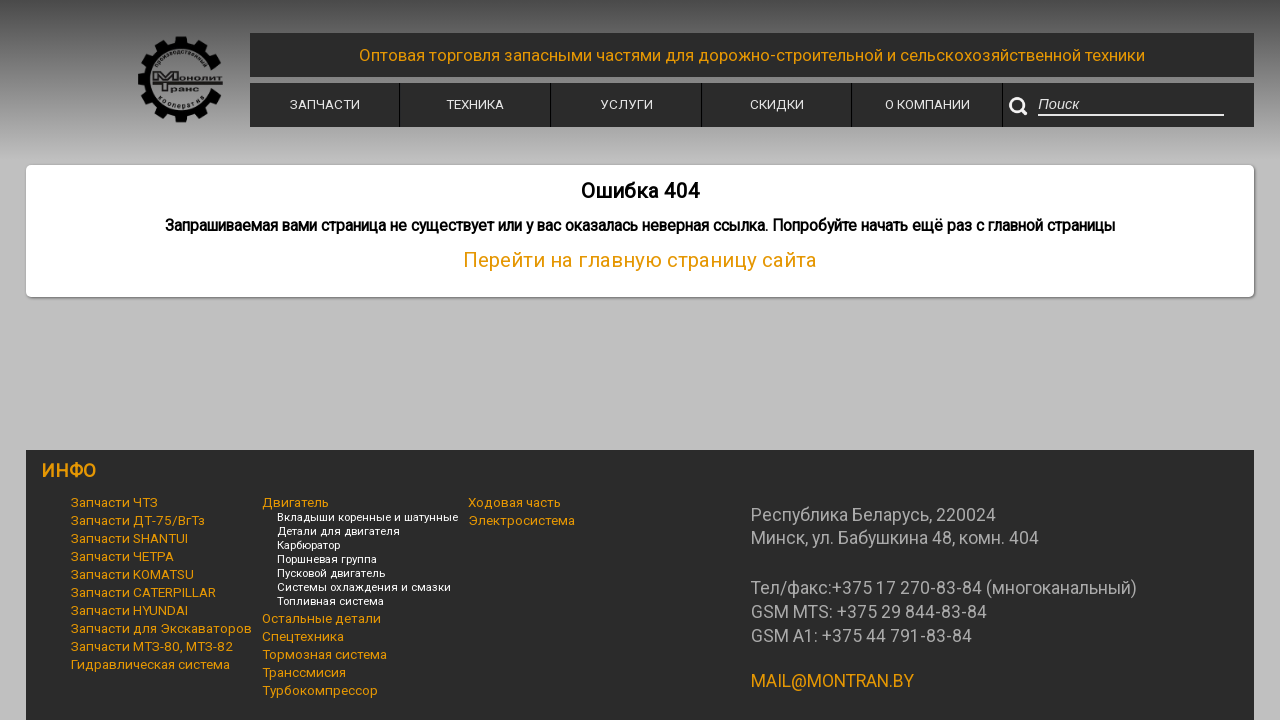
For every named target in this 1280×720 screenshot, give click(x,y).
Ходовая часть (514, 502)
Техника (475, 104)
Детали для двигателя (338, 531)
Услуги (626, 104)
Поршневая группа (327, 559)
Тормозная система (324, 654)
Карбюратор (308, 545)
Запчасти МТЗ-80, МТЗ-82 (152, 646)
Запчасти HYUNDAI (129, 610)
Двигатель (295, 502)
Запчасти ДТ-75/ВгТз (138, 520)
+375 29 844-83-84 (912, 612)
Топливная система (330, 601)
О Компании (927, 104)
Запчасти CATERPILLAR (143, 592)
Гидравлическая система (150, 664)
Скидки (777, 104)
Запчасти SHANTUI (129, 538)
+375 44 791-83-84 (897, 636)
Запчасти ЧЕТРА (122, 556)
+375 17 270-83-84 (907, 588)
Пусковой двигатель (331, 573)
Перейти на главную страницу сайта (640, 260)
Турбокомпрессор (320, 690)
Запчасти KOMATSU (132, 574)
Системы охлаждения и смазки (364, 587)
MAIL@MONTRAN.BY (832, 681)
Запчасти (325, 104)
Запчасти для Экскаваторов (161, 628)
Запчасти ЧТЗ (114, 502)
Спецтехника (303, 636)
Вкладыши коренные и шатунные (367, 517)
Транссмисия (304, 672)
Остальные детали (321, 618)
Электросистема (521, 520)
